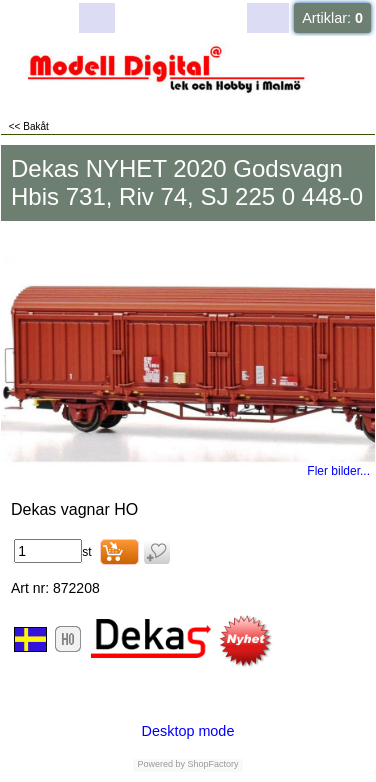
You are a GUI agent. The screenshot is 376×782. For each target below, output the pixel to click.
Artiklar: (332, 18)
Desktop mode (188, 731)
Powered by (161, 764)
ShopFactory (212, 764)
